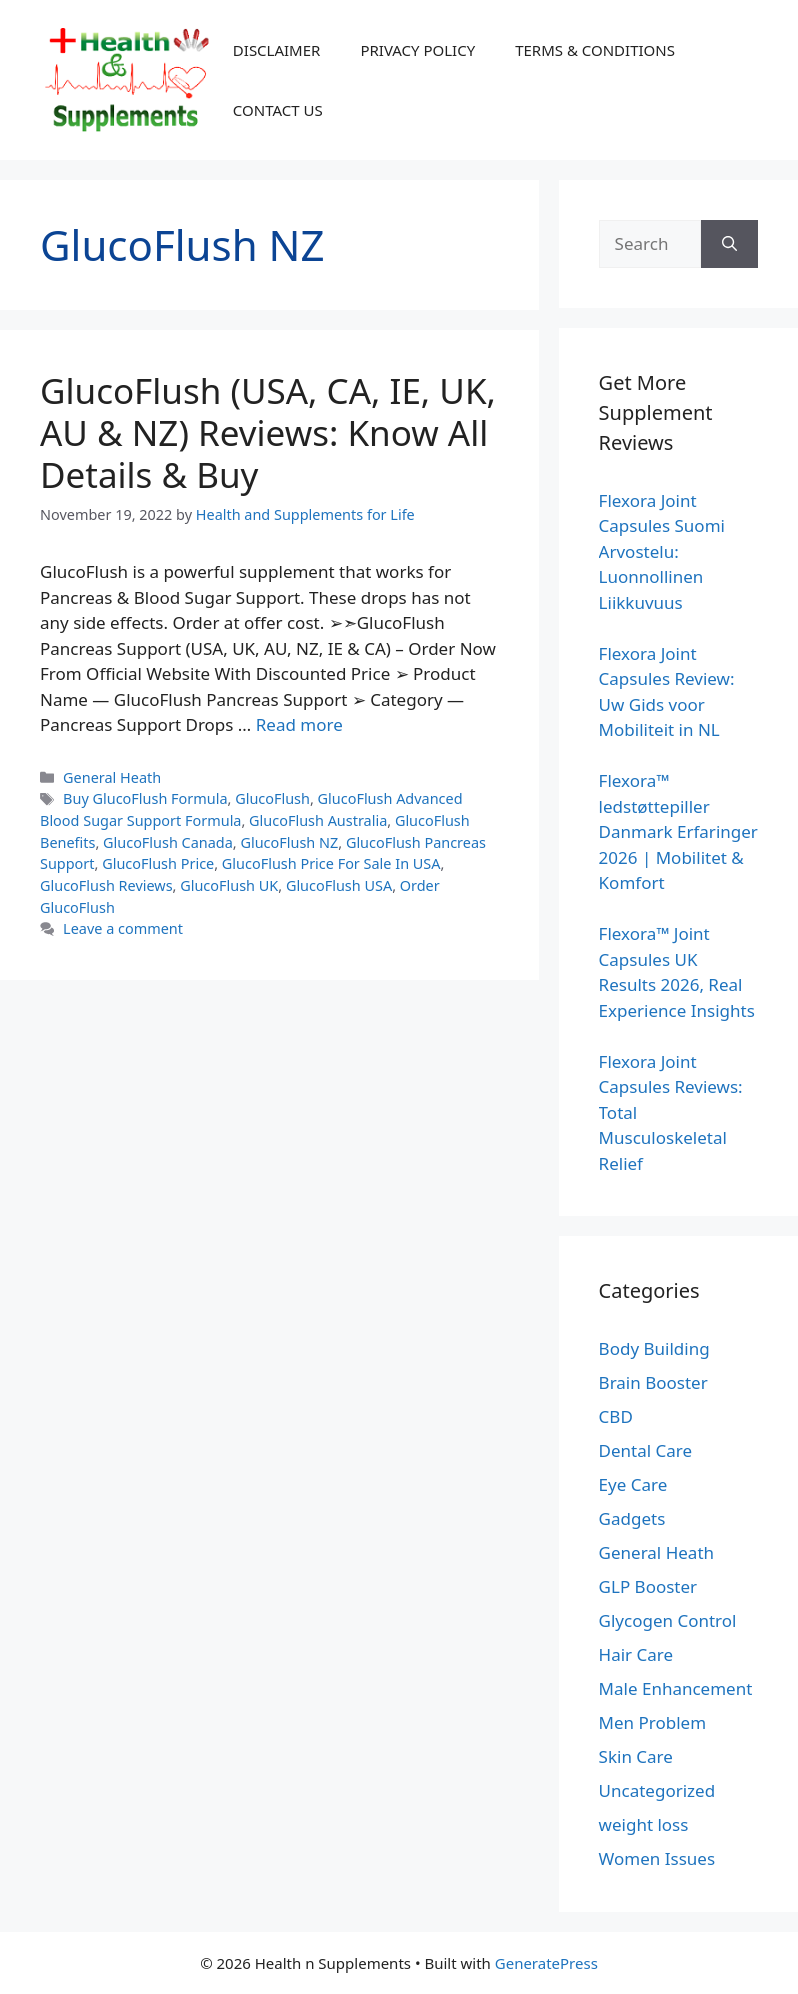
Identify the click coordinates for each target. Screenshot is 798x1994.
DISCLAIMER (277, 50)
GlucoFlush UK (229, 885)
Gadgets (632, 1518)
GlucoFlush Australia (318, 820)
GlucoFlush (272, 798)
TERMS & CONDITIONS (595, 50)
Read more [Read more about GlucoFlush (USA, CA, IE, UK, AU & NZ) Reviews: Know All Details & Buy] (299, 724)
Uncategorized (657, 1790)
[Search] (729, 244)
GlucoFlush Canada (168, 842)
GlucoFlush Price (158, 863)
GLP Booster (648, 1586)
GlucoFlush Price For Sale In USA (331, 863)
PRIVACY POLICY (417, 50)
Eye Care (633, 1484)
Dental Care (646, 1450)
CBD (616, 1416)
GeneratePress (546, 1963)
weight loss (644, 1824)
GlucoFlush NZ (289, 842)
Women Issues (657, 1858)
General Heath (112, 777)
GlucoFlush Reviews (106, 885)
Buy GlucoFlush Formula (145, 798)
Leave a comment (123, 928)
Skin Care (636, 1756)
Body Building (654, 1348)
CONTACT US (278, 110)
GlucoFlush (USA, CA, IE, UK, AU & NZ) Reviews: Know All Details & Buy (268, 432)
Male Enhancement (676, 1688)
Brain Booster (653, 1382)
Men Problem (653, 1722)
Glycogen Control (668, 1620)
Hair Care (636, 1654)
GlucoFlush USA (339, 885)
